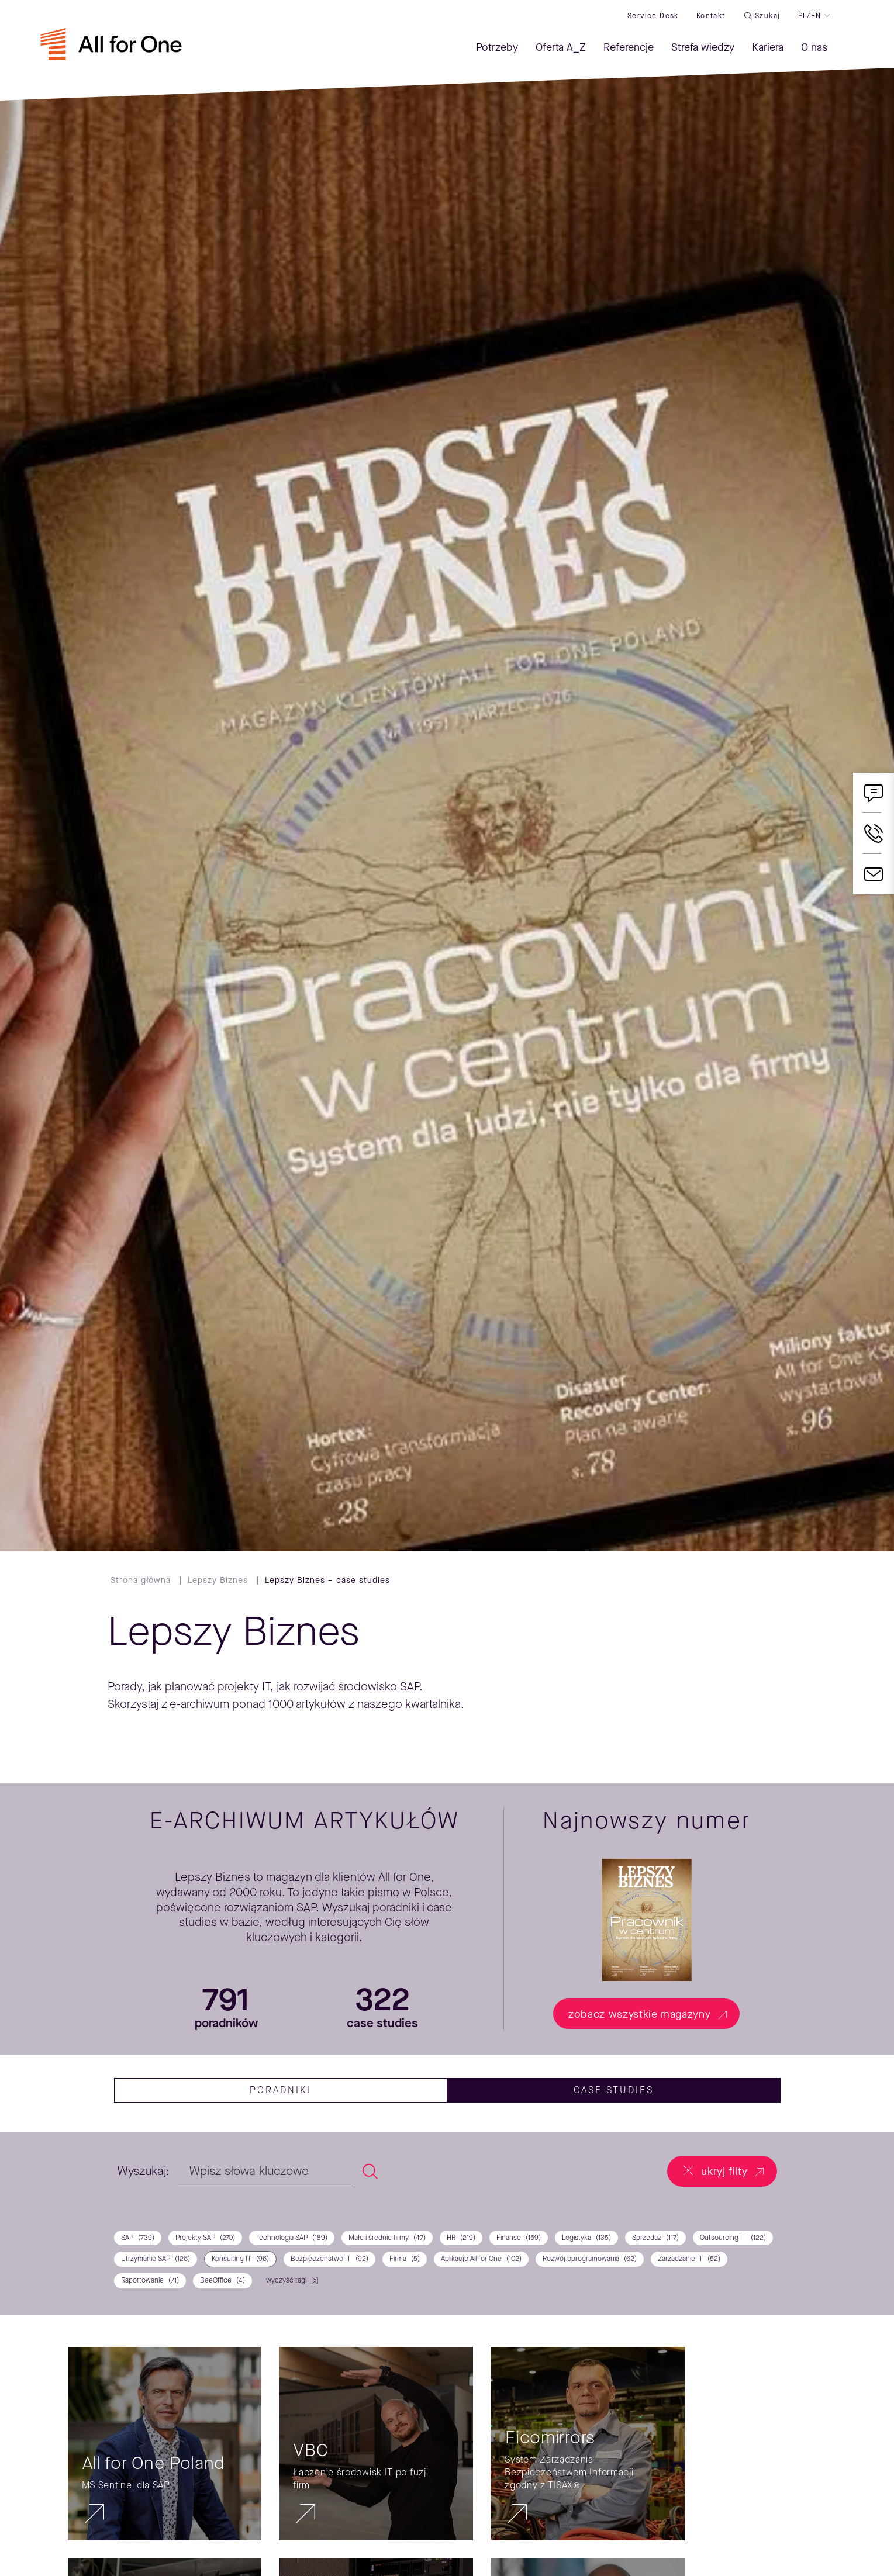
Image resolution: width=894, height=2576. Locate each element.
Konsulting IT (240, 2259)
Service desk (653, 15)
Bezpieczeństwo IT (329, 2259)
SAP (137, 2238)
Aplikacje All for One (481, 2259)
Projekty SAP (205, 2238)
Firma (404, 2259)
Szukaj (767, 15)
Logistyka (586, 2238)
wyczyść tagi (286, 2280)
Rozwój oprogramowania (590, 2259)
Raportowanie (150, 2280)
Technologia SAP (291, 2238)
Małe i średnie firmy (387, 2238)
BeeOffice (222, 2280)
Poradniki (280, 2090)
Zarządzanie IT (689, 2259)
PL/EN (809, 15)
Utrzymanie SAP (155, 2259)
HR (461, 2238)
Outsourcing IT (733, 2238)
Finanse (518, 2238)
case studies (614, 2090)
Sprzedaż (655, 2238)
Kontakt (711, 15)
